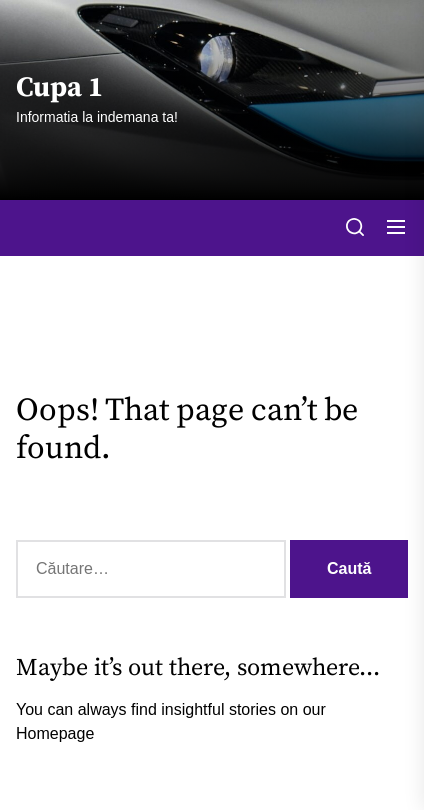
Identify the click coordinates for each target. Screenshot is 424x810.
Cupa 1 (59, 88)
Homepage (55, 733)
